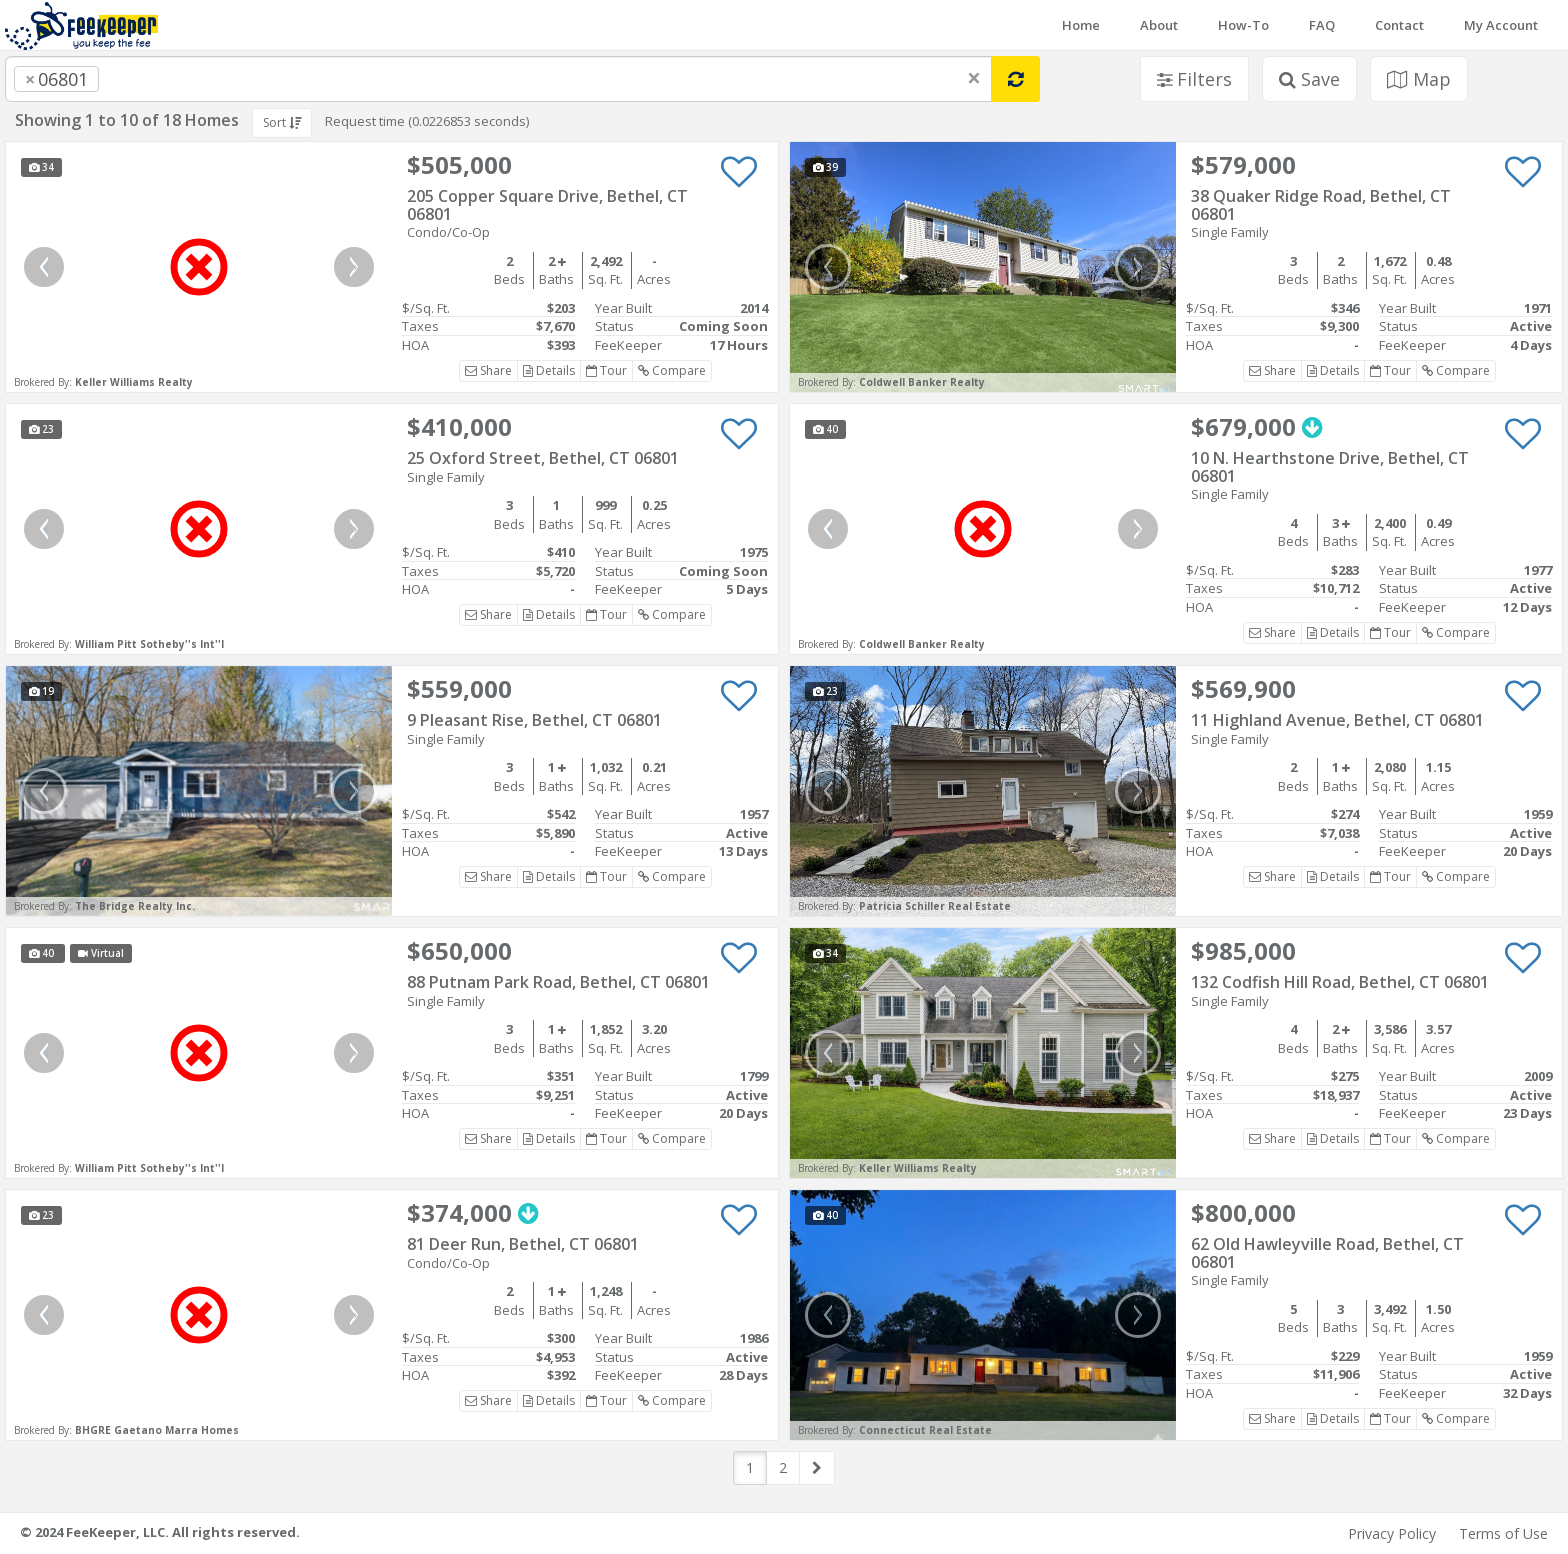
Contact (1399, 25)
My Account (1501, 25)
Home (1081, 25)
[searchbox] (144, 79)
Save (1309, 79)
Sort (282, 122)
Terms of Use (1503, 1533)
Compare (672, 370)
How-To (1243, 25)
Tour (606, 370)
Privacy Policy (1392, 1533)
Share (488, 370)
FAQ (1322, 25)
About (1159, 25)
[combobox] (498, 79)
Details (549, 370)
